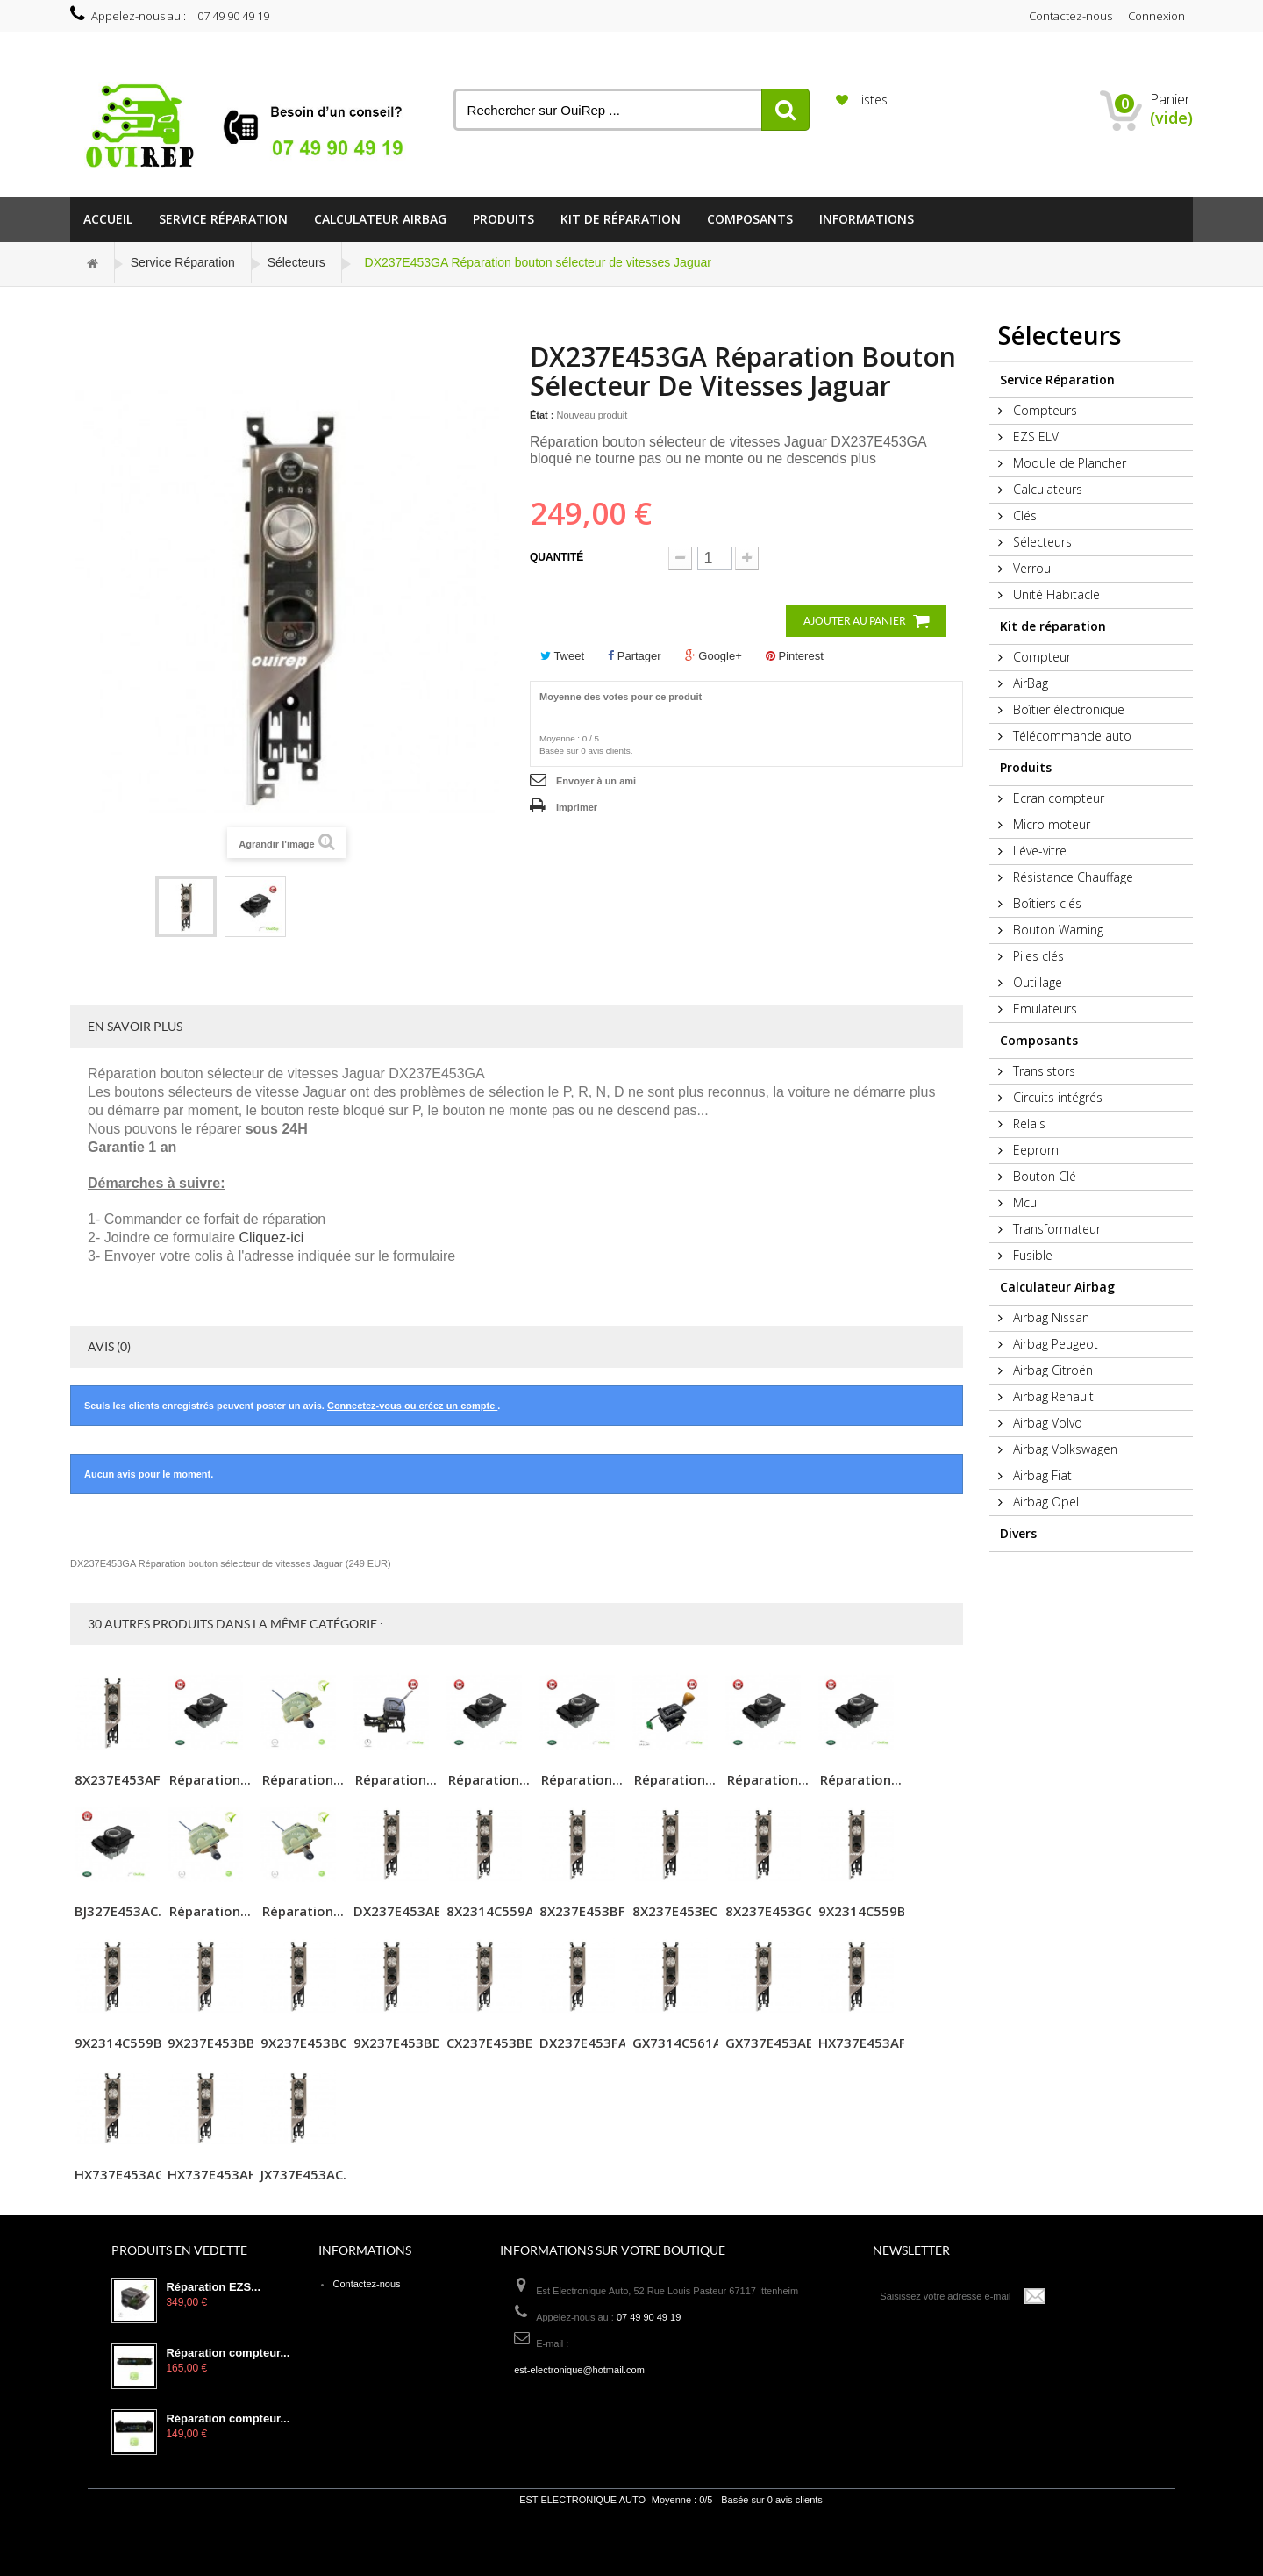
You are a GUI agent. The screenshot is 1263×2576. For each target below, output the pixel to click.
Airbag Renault (1052, 1396)
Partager (634, 655)
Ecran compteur (1057, 798)
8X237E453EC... (680, 1911)
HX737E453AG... (125, 2174)
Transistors (1042, 1071)
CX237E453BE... (494, 2042)
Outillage (1036, 982)
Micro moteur (1050, 824)
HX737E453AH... (218, 2174)
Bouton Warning (1056, 929)
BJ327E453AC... (121, 1911)
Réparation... (210, 1779)
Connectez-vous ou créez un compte (412, 1405)
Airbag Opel (1044, 1501)
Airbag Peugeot (1054, 1343)
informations (866, 219)
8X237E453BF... (587, 1911)
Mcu (1023, 1202)
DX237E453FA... (588, 2042)
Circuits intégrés (1056, 1097)
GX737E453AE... (774, 2042)
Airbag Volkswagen (1063, 1449)
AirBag (1029, 683)
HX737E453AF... (867, 2042)
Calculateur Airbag (380, 219)
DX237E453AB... (403, 1911)
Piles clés (1037, 956)
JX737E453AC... (306, 2174)
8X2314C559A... (495, 1911)
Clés (1023, 515)
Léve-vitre (1038, 850)
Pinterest (795, 655)
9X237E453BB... (217, 2042)
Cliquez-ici (271, 1237)
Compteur (1040, 656)
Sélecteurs (296, 262)
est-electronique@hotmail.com (579, 2370)
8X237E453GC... (774, 1911)
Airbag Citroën (1051, 1370)
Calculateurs (1046, 489)
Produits (503, 219)
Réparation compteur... (227, 2353)
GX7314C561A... (682, 2042)
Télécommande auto (1070, 735)
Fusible (1031, 1255)
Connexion (1156, 16)
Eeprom (1034, 1149)
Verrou (1030, 568)
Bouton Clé (1043, 1176)
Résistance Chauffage (1071, 877)
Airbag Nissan (1049, 1317)
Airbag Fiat (1041, 1475)
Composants (750, 219)
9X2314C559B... (867, 1911)
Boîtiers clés (1045, 903)
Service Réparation (223, 219)
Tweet (562, 655)
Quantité (556, 557)
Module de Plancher (1068, 462)
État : (542, 415)
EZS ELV (1034, 436)
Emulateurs (1043, 1008)
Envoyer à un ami (596, 781)
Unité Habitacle (1055, 594)
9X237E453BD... (403, 2042)
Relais (1027, 1123)
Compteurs (1043, 410)
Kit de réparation (620, 219)
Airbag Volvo (1046, 1422)
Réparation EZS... (213, 2287)
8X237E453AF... (123, 1779)
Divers (1018, 1533)
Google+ (713, 655)
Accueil (107, 219)
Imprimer (576, 807)
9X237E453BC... (309, 2042)
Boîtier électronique (1067, 709)
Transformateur (1055, 1228)
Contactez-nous (1070, 16)
